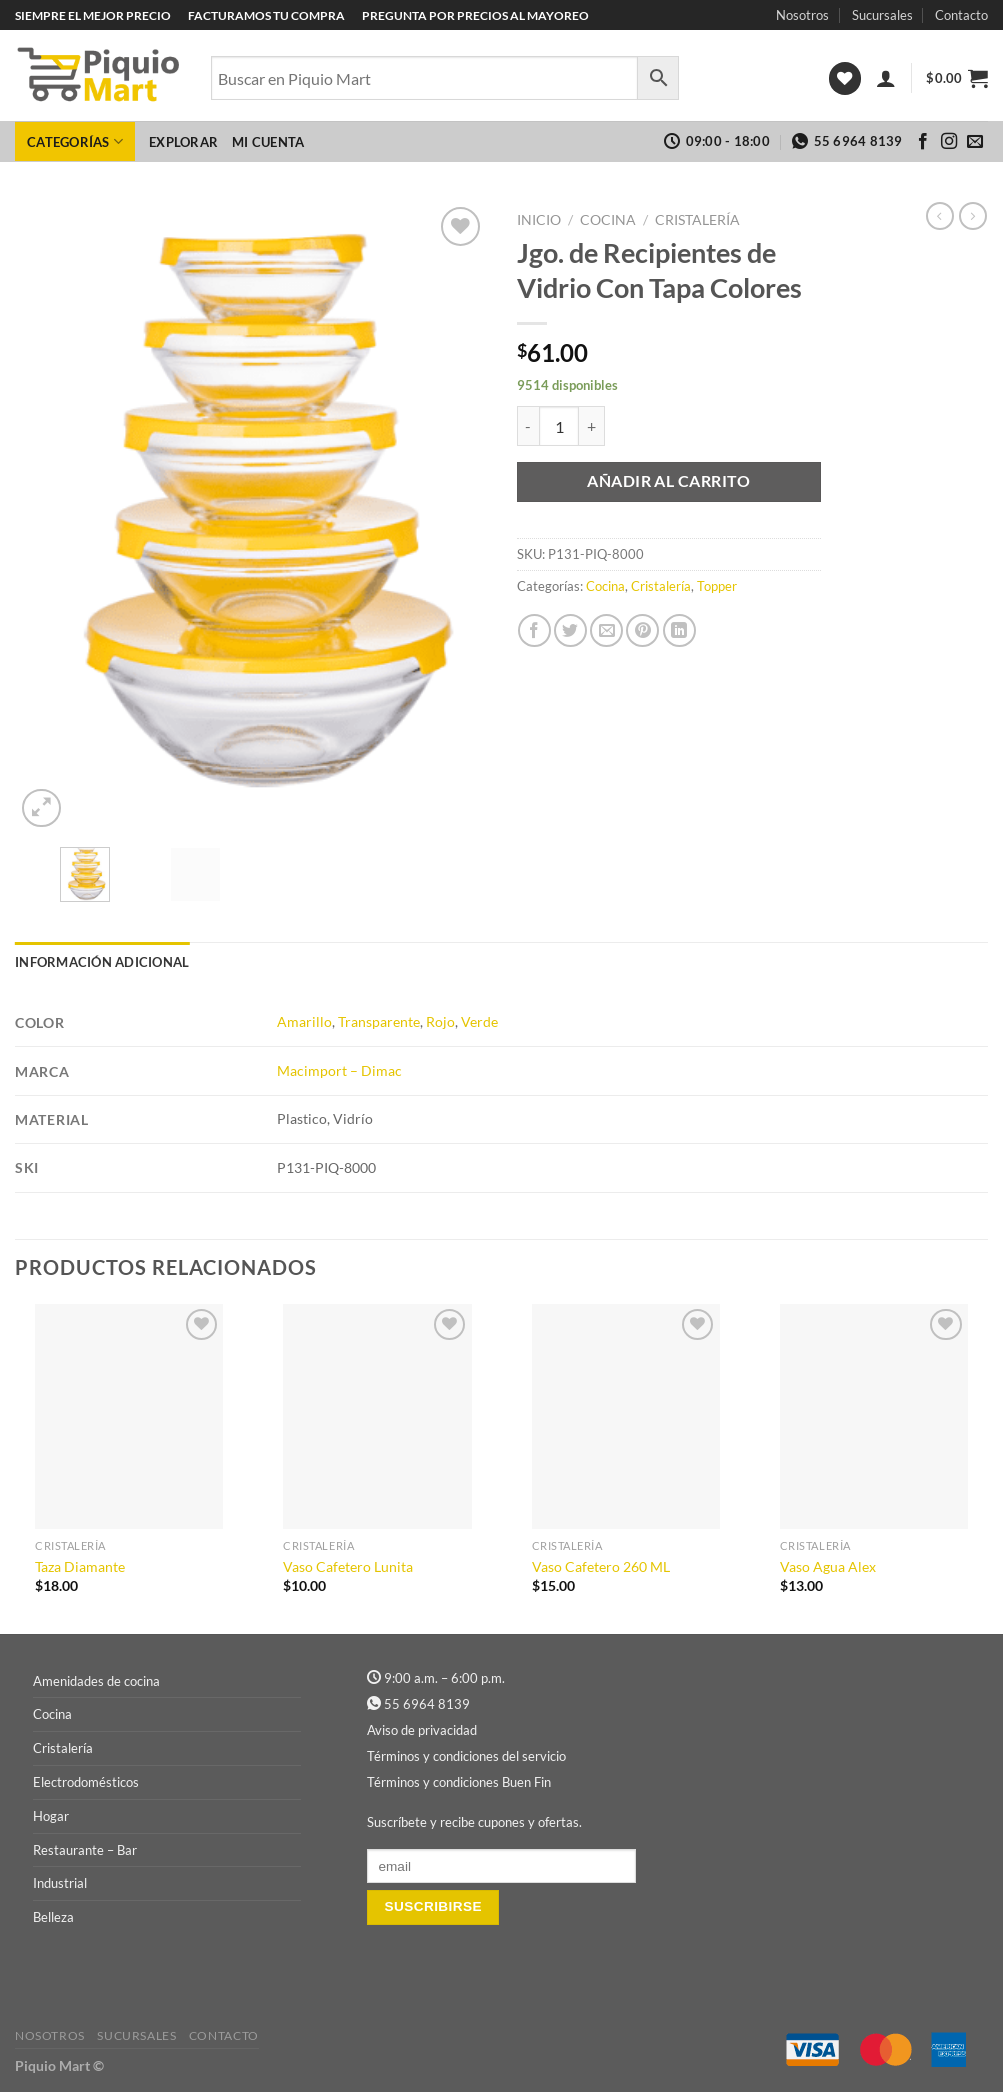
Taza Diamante (80, 1566)
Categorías (75, 141)
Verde (479, 1021)
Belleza (53, 1917)
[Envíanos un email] (975, 142)
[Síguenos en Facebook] (923, 142)
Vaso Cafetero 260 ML (601, 1566)
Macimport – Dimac (339, 1070)
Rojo (440, 1021)
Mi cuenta (268, 142)
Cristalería (697, 220)
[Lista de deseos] (845, 78)
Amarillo (304, 1021)
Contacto (961, 15)
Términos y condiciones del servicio (466, 1756)
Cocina (608, 220)
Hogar (51, 1816)
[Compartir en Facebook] (534, 630)
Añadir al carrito (668, 481)
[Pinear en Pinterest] (642, 630)
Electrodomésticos (86, 1782)
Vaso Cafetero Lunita (348, 1566)
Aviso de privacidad (422, 1730)
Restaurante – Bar (85, 1850)
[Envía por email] (606, 630)
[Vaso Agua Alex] (874, 1417)
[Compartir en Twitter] (570, 630)
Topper (717, 586)
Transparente (379, 1021)
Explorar (183, 142)
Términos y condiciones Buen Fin (459, 1782)
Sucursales (882, 15)
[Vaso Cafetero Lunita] (377, 1417)
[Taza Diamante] (129, 1417)
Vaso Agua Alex (828, 1566)
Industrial (60, 1883)
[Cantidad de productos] (559, 426)
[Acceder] (886, 78)
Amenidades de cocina (96, 1681)
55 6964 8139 (427, 1704)
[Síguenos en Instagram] (949, 142)
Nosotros (802, 15)
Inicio (539, 220)
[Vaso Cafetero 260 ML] (626, 1417)
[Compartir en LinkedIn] (679, 630)
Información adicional (102, 962)
